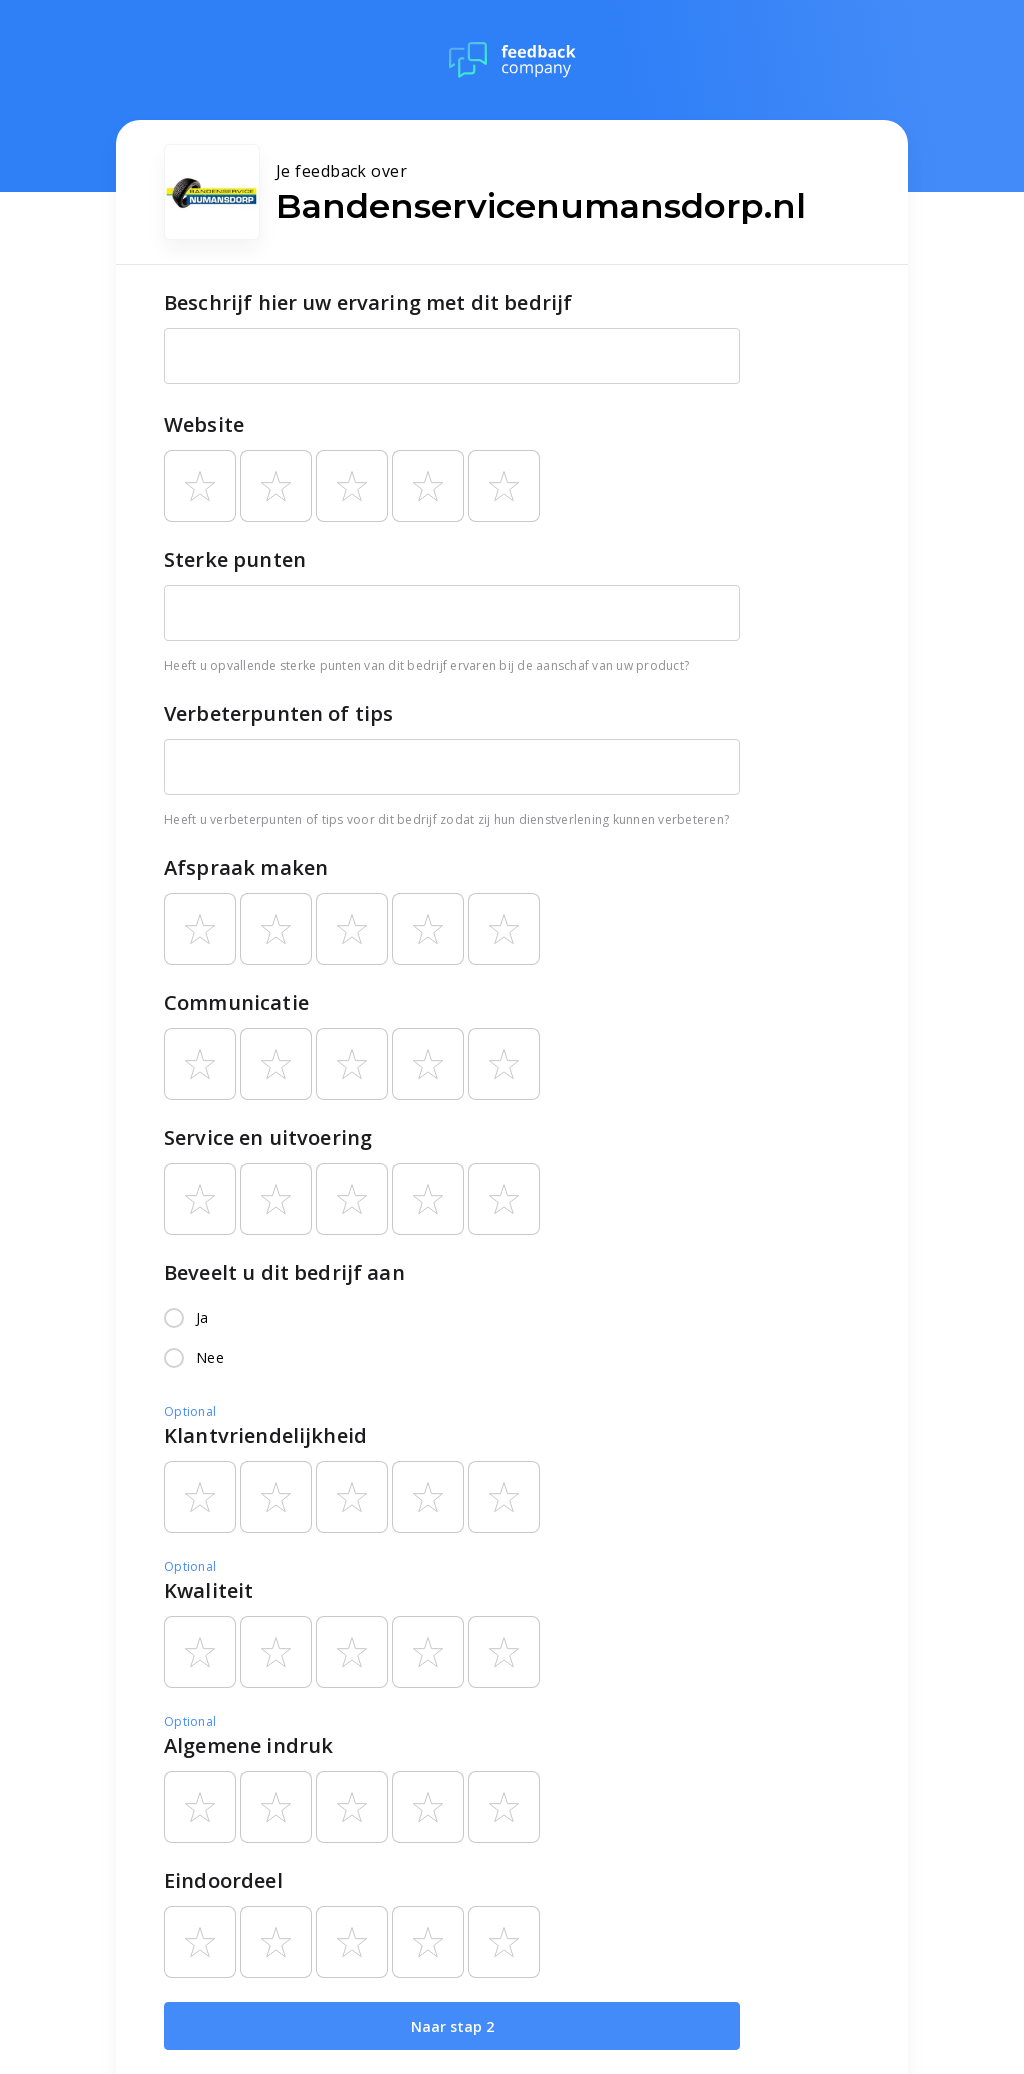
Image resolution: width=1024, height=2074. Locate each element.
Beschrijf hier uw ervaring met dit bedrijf (368, 302)
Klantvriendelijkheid (265, 1435)
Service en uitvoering (268, 1137)
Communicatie (236, 1002)
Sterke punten (235, 559)
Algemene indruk (248, 1745)
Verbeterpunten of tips (278, 713)
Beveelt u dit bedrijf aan (284, 1272)
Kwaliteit (208, 1590)
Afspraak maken (246, 867)
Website (204, 424)
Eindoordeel (223, 1880)
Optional (190, 1411)
